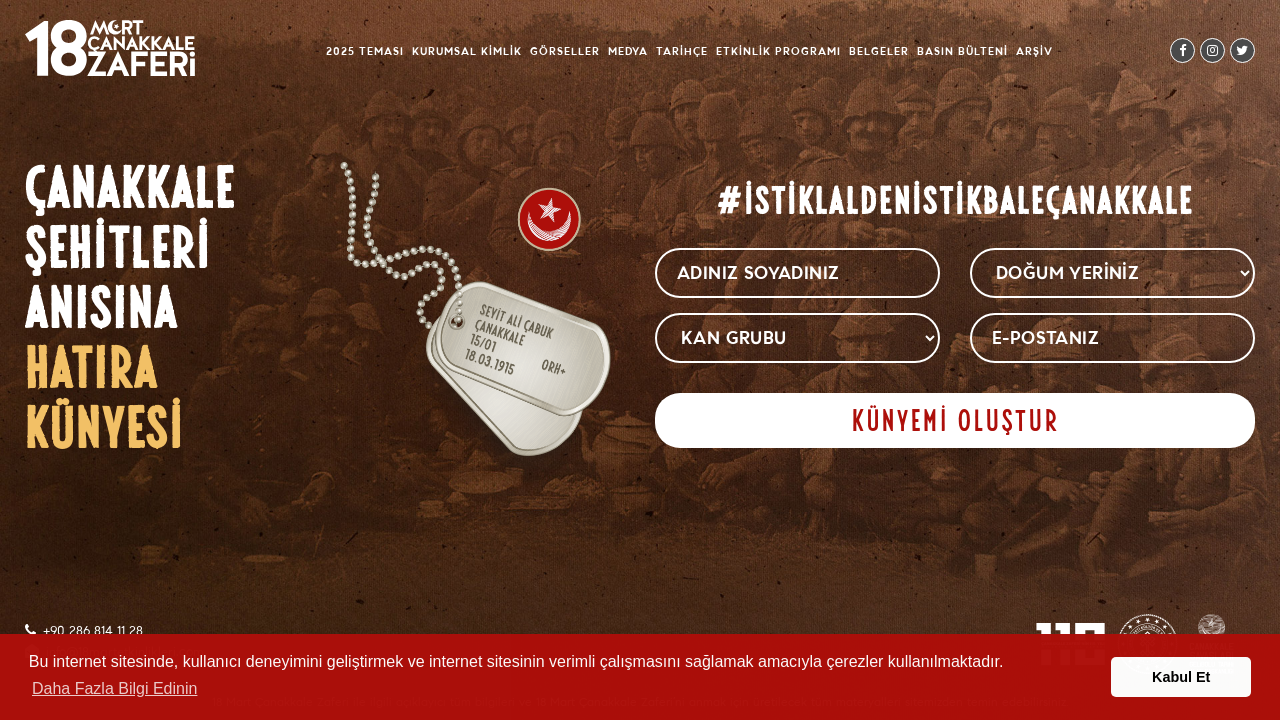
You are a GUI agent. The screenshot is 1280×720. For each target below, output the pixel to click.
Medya (628, 51)
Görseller (565, 51)
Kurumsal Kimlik (467, 51)
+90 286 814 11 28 (93, 631)
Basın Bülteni (962, 51)
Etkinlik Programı (778, 51)
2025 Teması (365, 51)
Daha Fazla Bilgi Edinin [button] (114, 688)
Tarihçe (682, 51)
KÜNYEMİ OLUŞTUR (955, 420)
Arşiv (1034, 51)
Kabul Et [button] (1181, 677)
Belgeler (879, 51)
